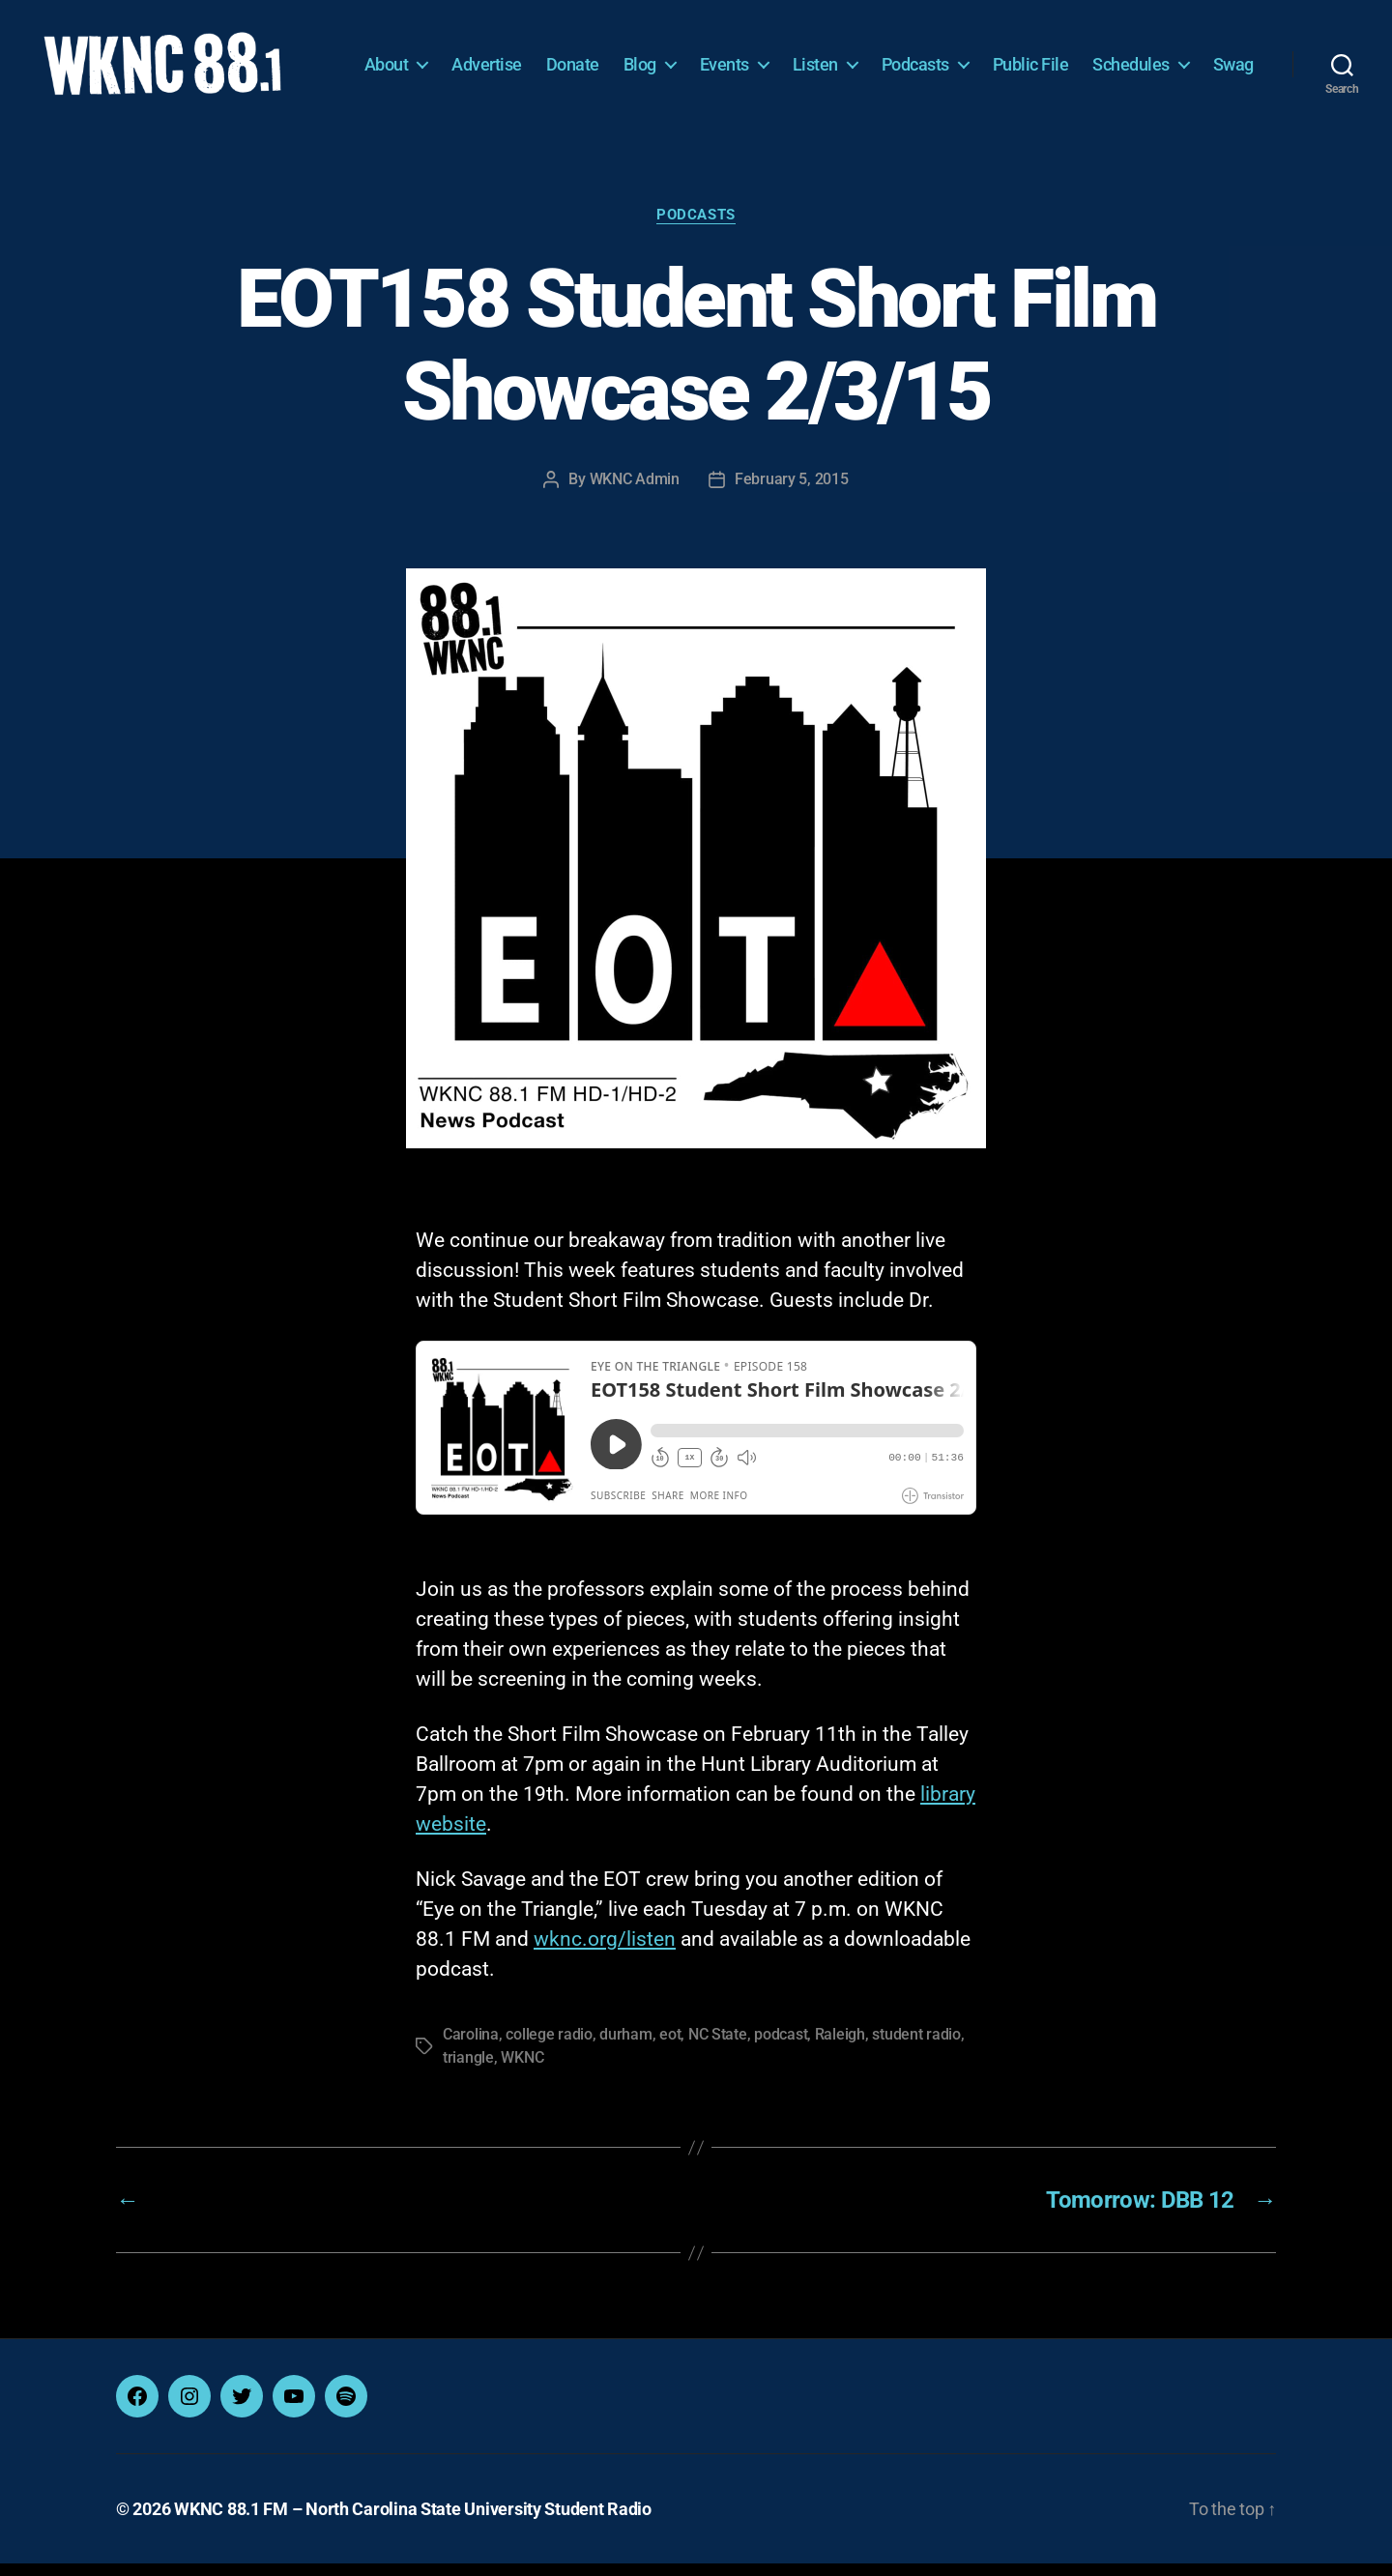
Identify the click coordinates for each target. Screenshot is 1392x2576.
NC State (717, 2047)
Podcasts (980, 55)
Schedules (1195, 55)
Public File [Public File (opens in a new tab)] (1096, 55)
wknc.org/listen (605, 1951)
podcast (780, 2047)
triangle (468, 2070)
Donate (637, 55)
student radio (916, 2047)
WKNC (522, 2070)
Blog (704, 55)
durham (625, 2047)
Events (789, 55)
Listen (880, 55)
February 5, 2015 (792, 491)
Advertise (551, 55)
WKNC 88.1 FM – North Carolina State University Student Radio (413, 2521)
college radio (549, 2047)
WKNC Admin (635, 491)
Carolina (471, 2047)
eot (670, 2047)
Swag (1233, 84)
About (451, 55)
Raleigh (840, 2047)
